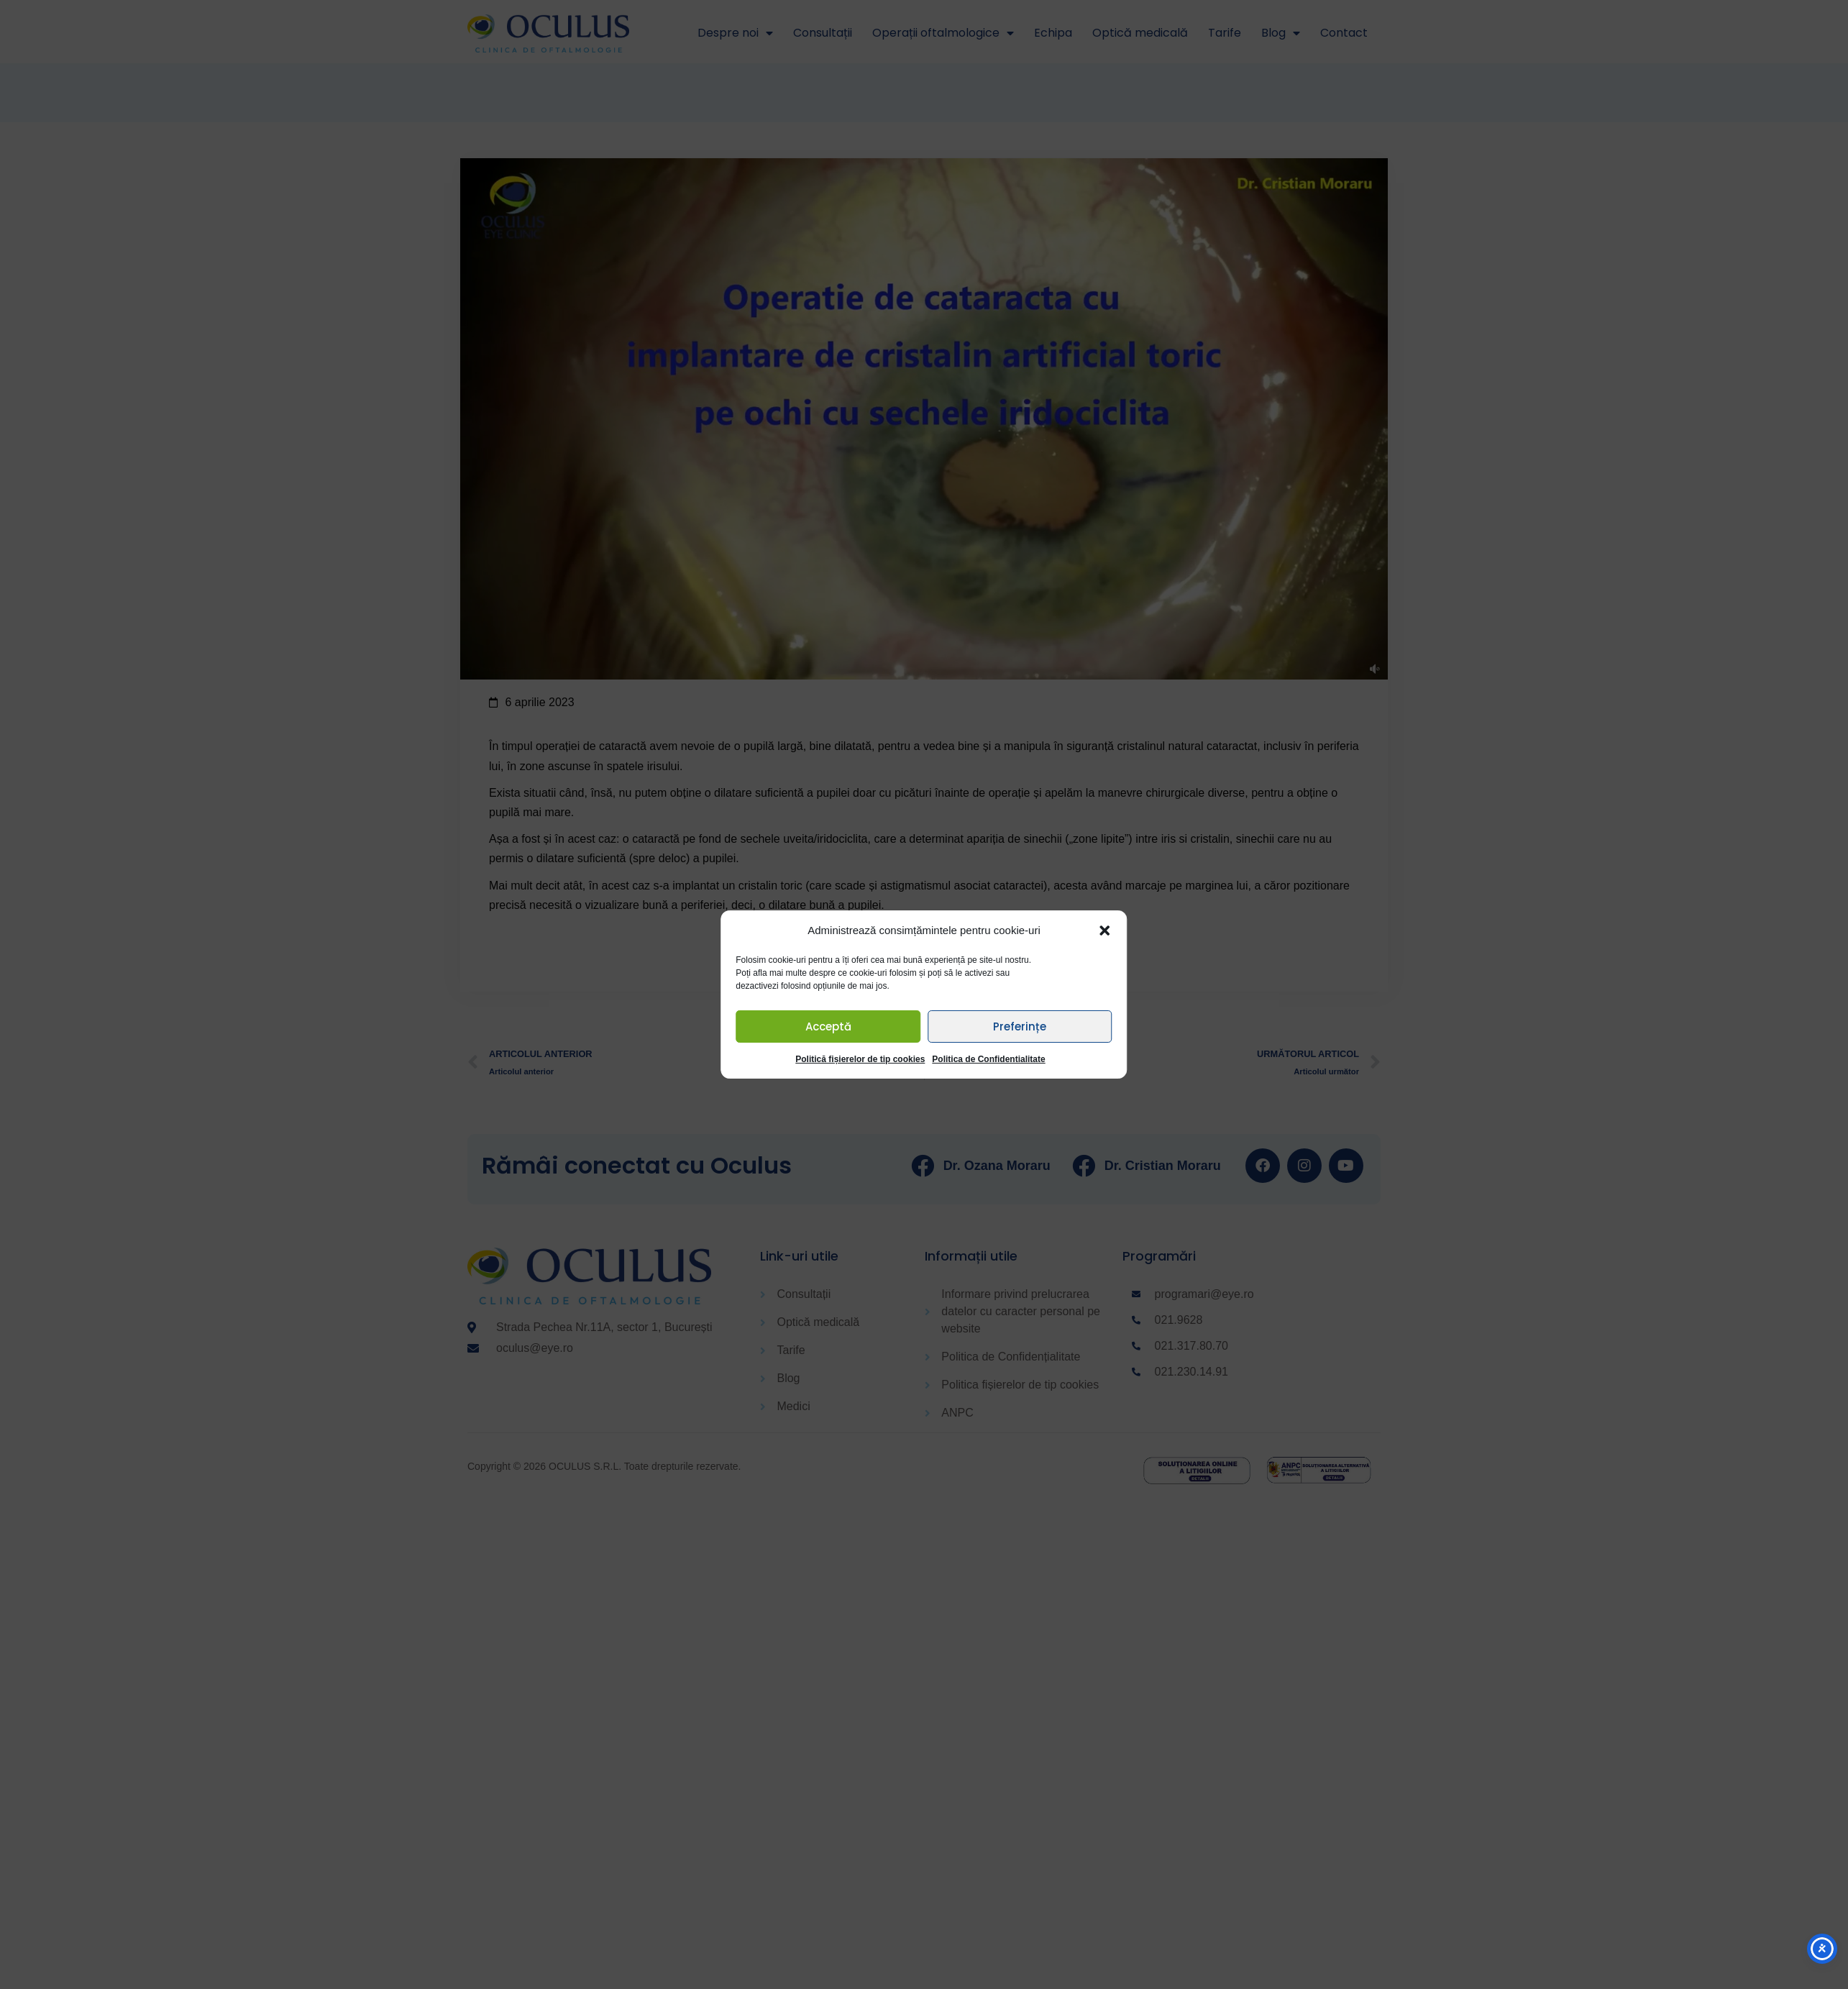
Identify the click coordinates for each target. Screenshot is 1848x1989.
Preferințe (1019, 1026)
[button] (1105, 930)
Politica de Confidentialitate (988, 1059)
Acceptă (828, 1026)
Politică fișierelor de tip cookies (860, 1059)
